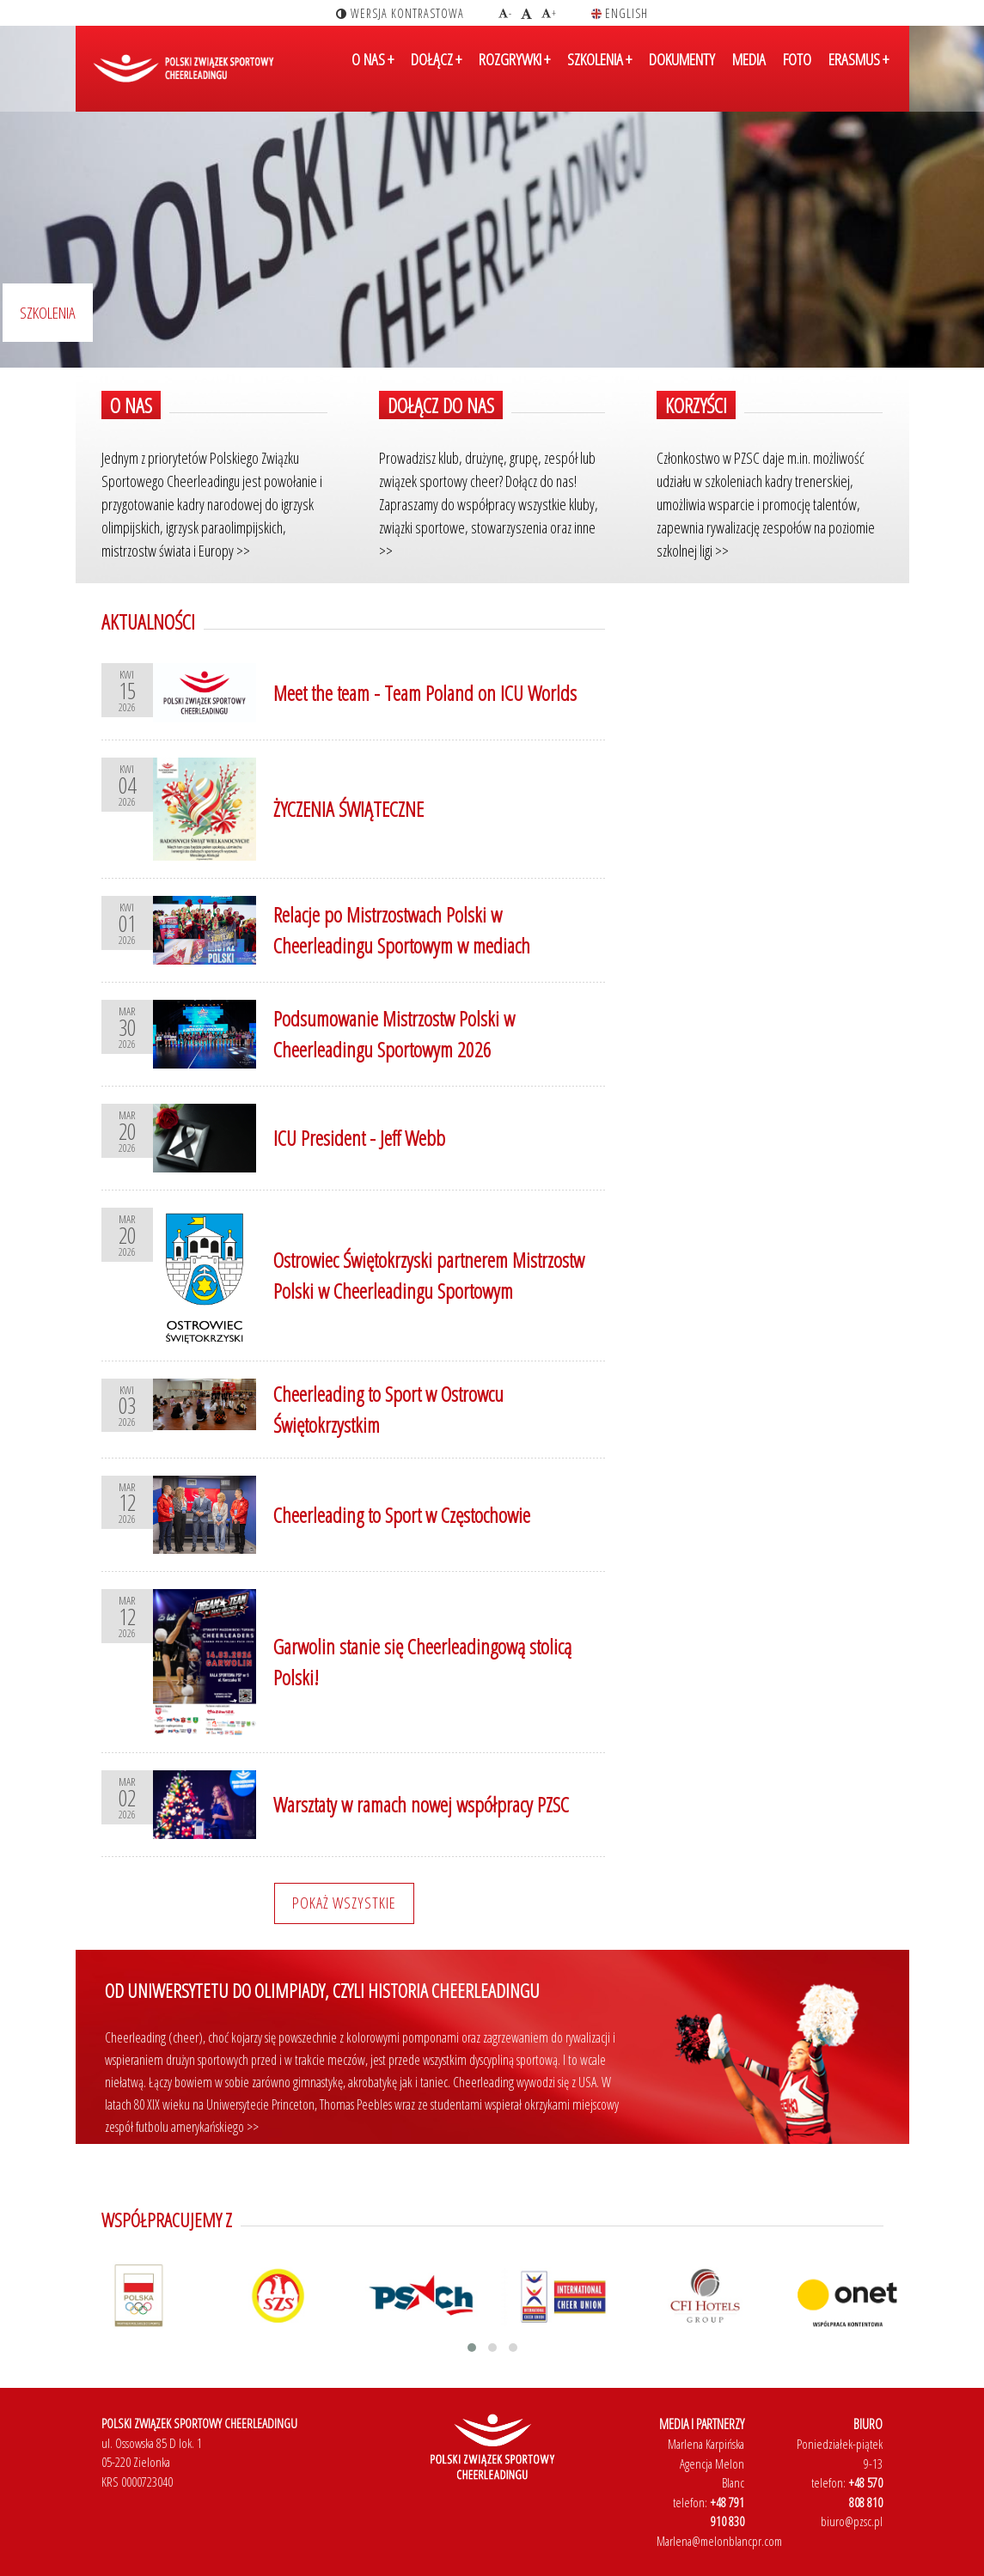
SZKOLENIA (599, 71)
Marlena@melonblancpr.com (719, 2540)
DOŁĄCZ (436, 71)
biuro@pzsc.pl (852, 2521)
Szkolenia (48, 312)
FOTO (797, 71)
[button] (471, 2347)
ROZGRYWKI (514, 71)
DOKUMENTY (682, 71)
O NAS (372, 71)
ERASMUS (858, 71)
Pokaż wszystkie (344, 1902)
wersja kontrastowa (400, 13)
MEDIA (749, 71)
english (619, 13)
